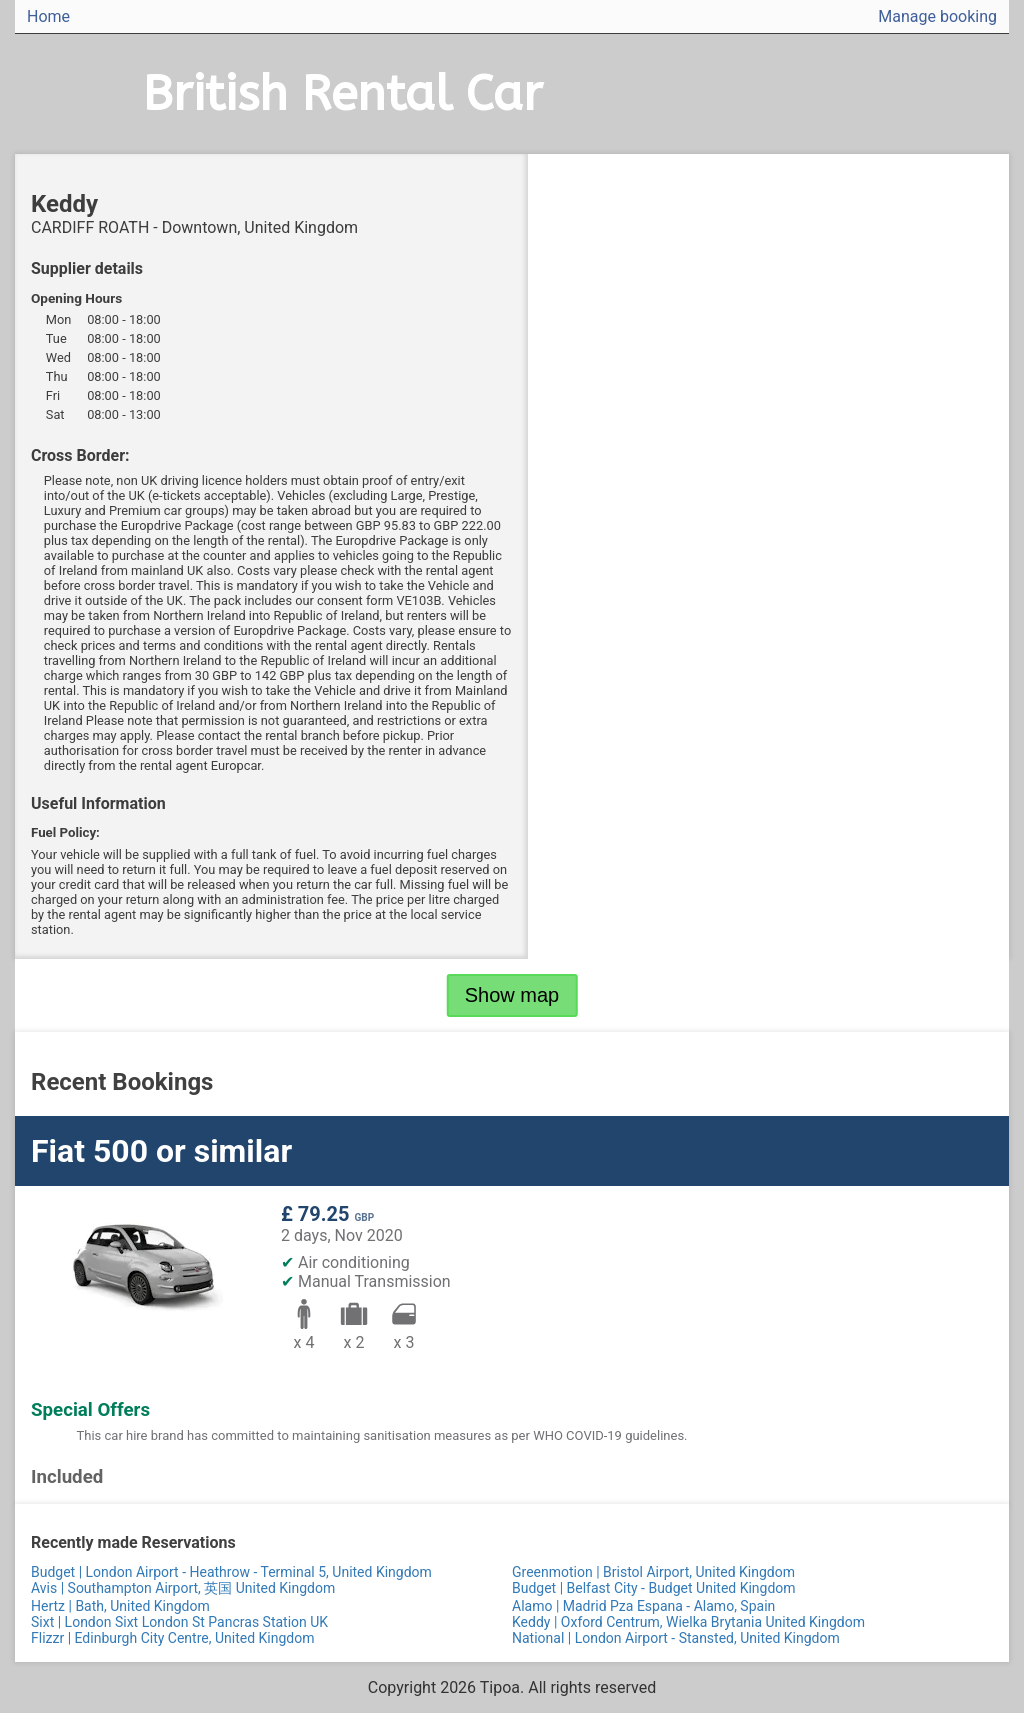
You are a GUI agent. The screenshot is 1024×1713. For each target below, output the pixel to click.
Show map (512, 995)
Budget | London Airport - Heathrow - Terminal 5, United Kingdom (231, 1572)
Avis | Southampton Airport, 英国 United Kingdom (183, 1588)
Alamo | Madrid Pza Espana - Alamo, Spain (643, 1606)
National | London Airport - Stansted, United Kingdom (676, 1638)
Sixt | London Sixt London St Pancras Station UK (179, 1622)
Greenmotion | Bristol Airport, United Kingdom (653, 1572)
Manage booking (937, 16)
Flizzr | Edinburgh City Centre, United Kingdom (172, 1638)
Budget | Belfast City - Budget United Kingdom (654, 1588)
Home (48, 16)
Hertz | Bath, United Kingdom (120, 1606)
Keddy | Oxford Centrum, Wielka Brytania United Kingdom (688, 1622)
